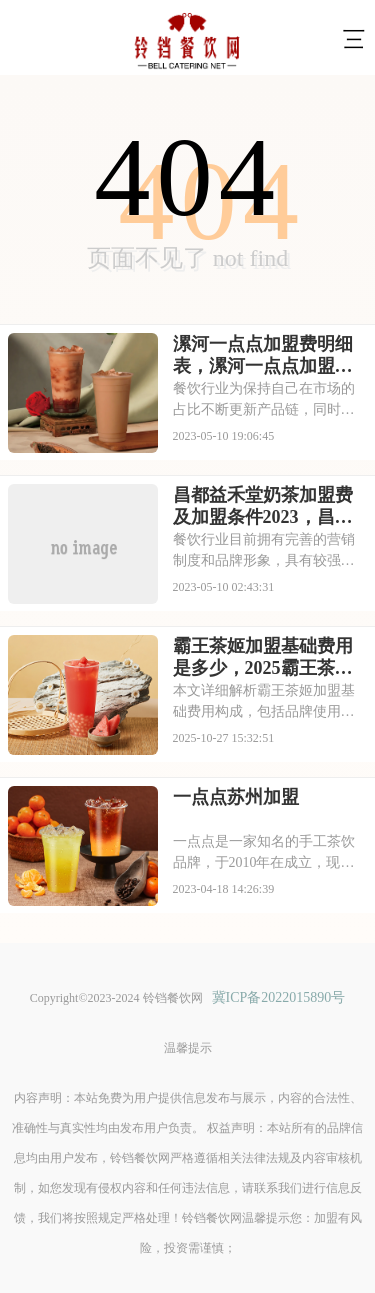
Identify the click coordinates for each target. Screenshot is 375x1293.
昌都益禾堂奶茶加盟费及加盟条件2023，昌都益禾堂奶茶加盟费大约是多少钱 (263, 507)
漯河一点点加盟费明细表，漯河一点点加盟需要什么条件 (263, 356)
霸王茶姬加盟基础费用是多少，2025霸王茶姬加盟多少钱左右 (263, 658)
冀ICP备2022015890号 (279, 997)
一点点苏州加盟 (236, 797)
